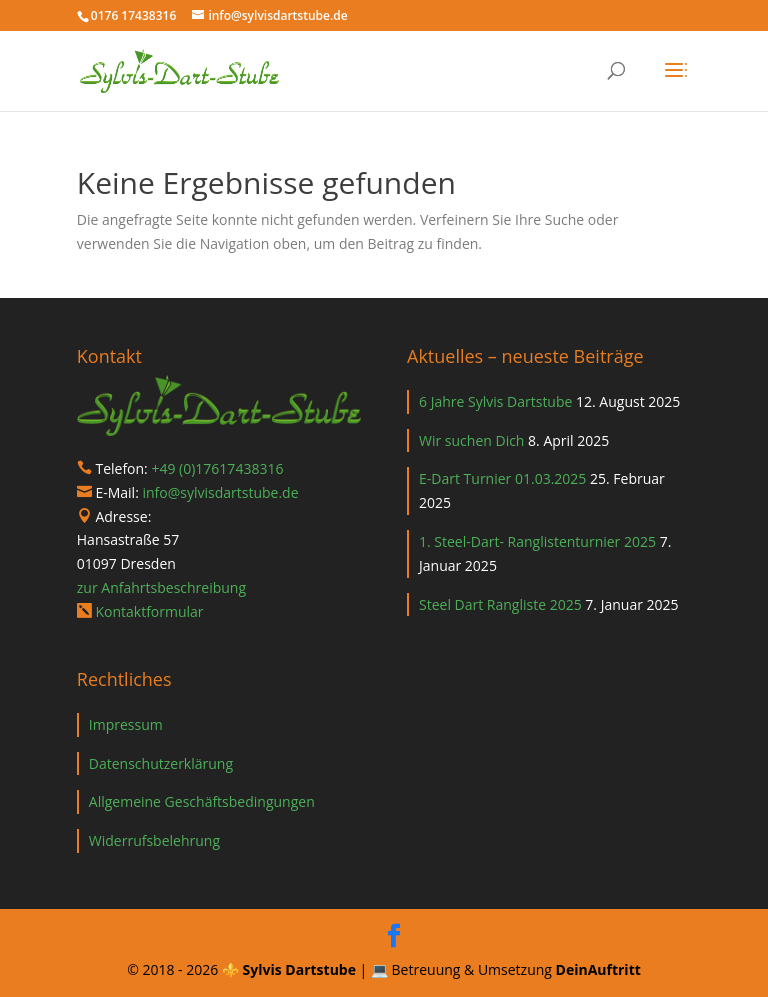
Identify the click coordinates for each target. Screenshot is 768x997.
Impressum (126, 724)
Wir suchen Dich (471, 440)
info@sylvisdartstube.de (220, 492)
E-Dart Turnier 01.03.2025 (502, 478)
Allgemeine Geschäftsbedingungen (202, 801)
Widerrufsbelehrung (154, 840)
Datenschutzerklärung (161, 763)
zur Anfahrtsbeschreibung (161, 587)
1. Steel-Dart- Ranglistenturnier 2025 (537, 541)
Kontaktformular (149, 611)
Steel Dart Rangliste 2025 (500, 604)
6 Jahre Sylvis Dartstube (495, 401)
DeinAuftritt (598, 969)
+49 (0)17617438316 (217, 468)
